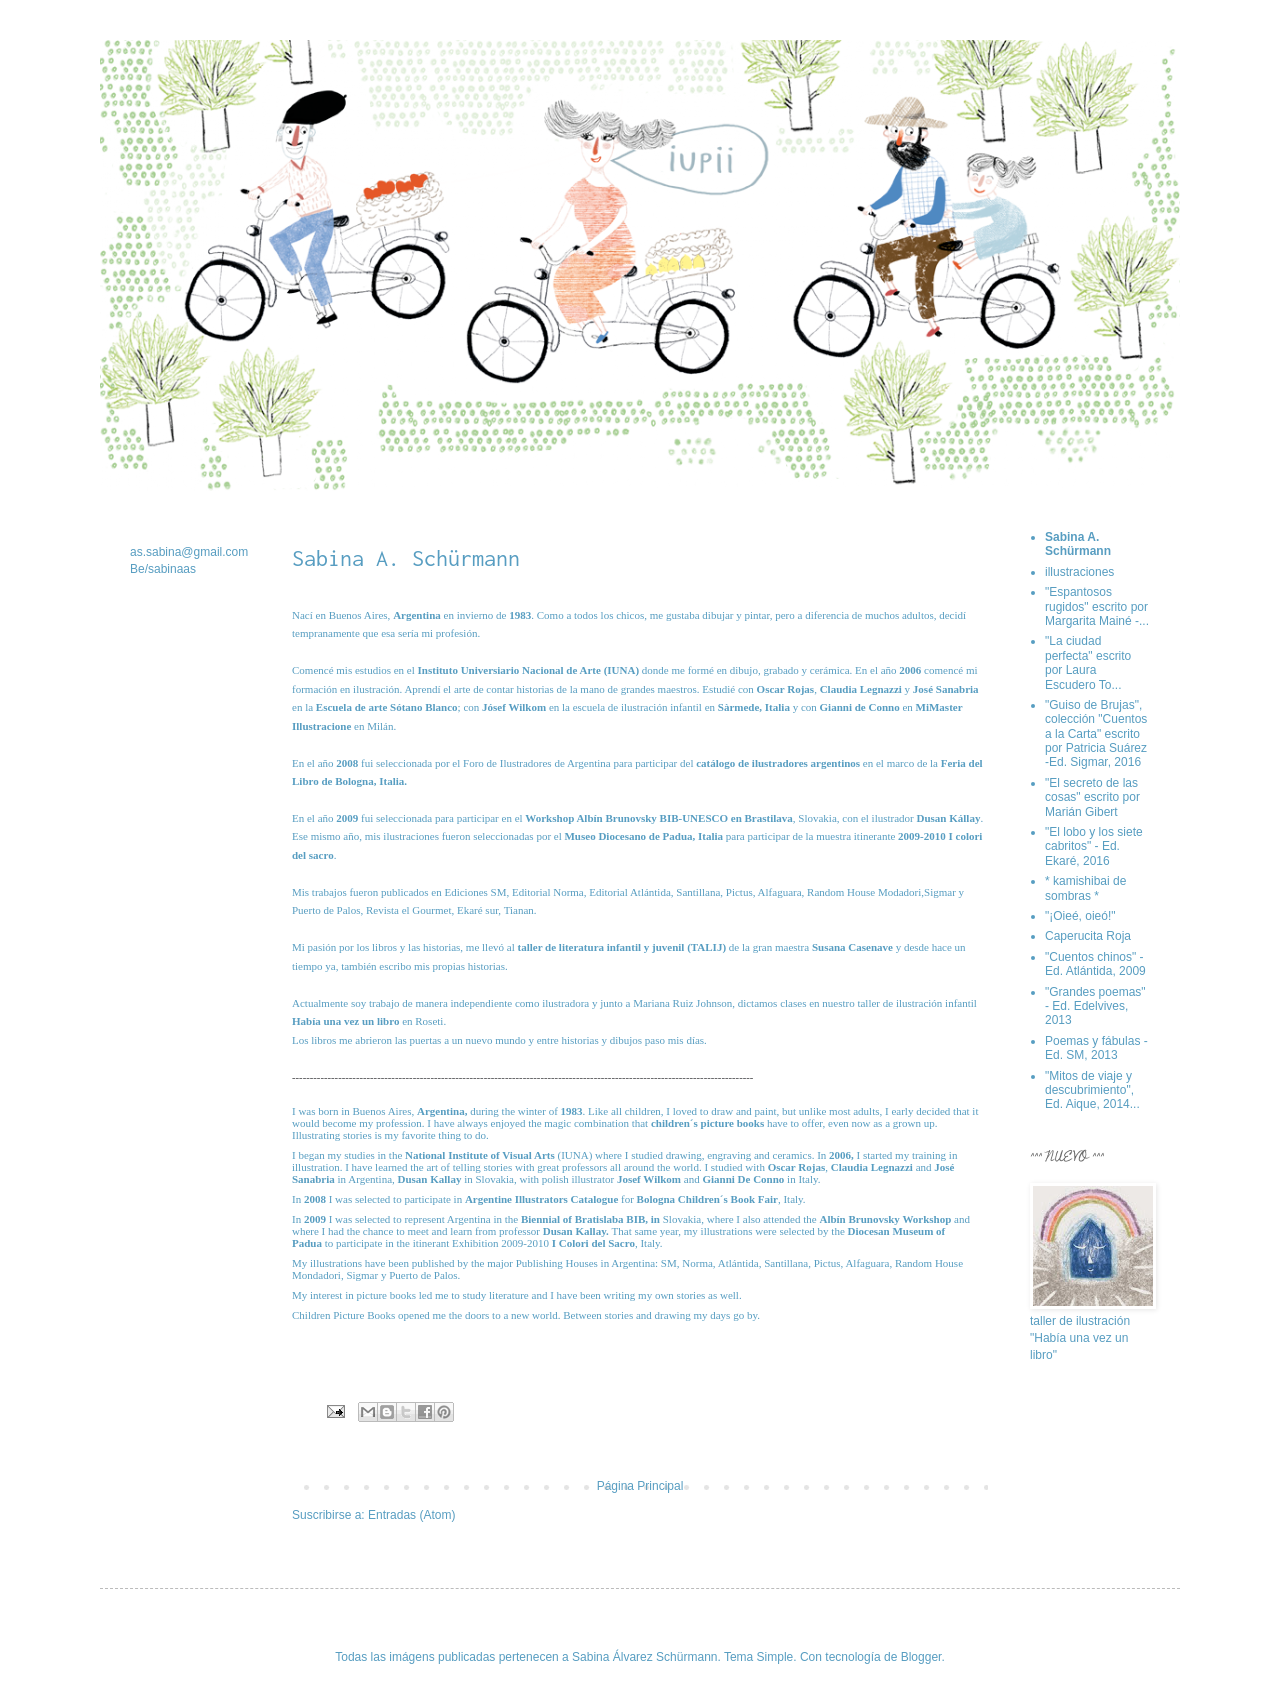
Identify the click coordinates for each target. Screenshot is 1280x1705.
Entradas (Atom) (411, 1515)
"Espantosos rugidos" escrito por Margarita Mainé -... (1097, 606)
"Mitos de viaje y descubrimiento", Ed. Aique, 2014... (1092, 1090)
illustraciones (1079, 572)
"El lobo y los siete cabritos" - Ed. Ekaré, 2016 (1094, 846)
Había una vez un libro (345, 1021)
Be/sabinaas (163, 569)
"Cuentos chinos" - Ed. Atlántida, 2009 (1095, 964)
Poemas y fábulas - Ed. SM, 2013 (1096, 1048)
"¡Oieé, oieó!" (1080, 916)
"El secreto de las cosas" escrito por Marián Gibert (1092, 797)
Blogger (921, 1657)
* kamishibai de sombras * (1085, 888)
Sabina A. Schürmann (1078, 544)
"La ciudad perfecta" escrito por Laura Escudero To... (1088, 662)
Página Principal (640, 1486)
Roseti (429, 1021)
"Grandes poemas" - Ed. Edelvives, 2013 (1095, 1006)
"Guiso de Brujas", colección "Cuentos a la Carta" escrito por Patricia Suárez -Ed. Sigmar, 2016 (1096, 734)
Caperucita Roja (1088, 936)
